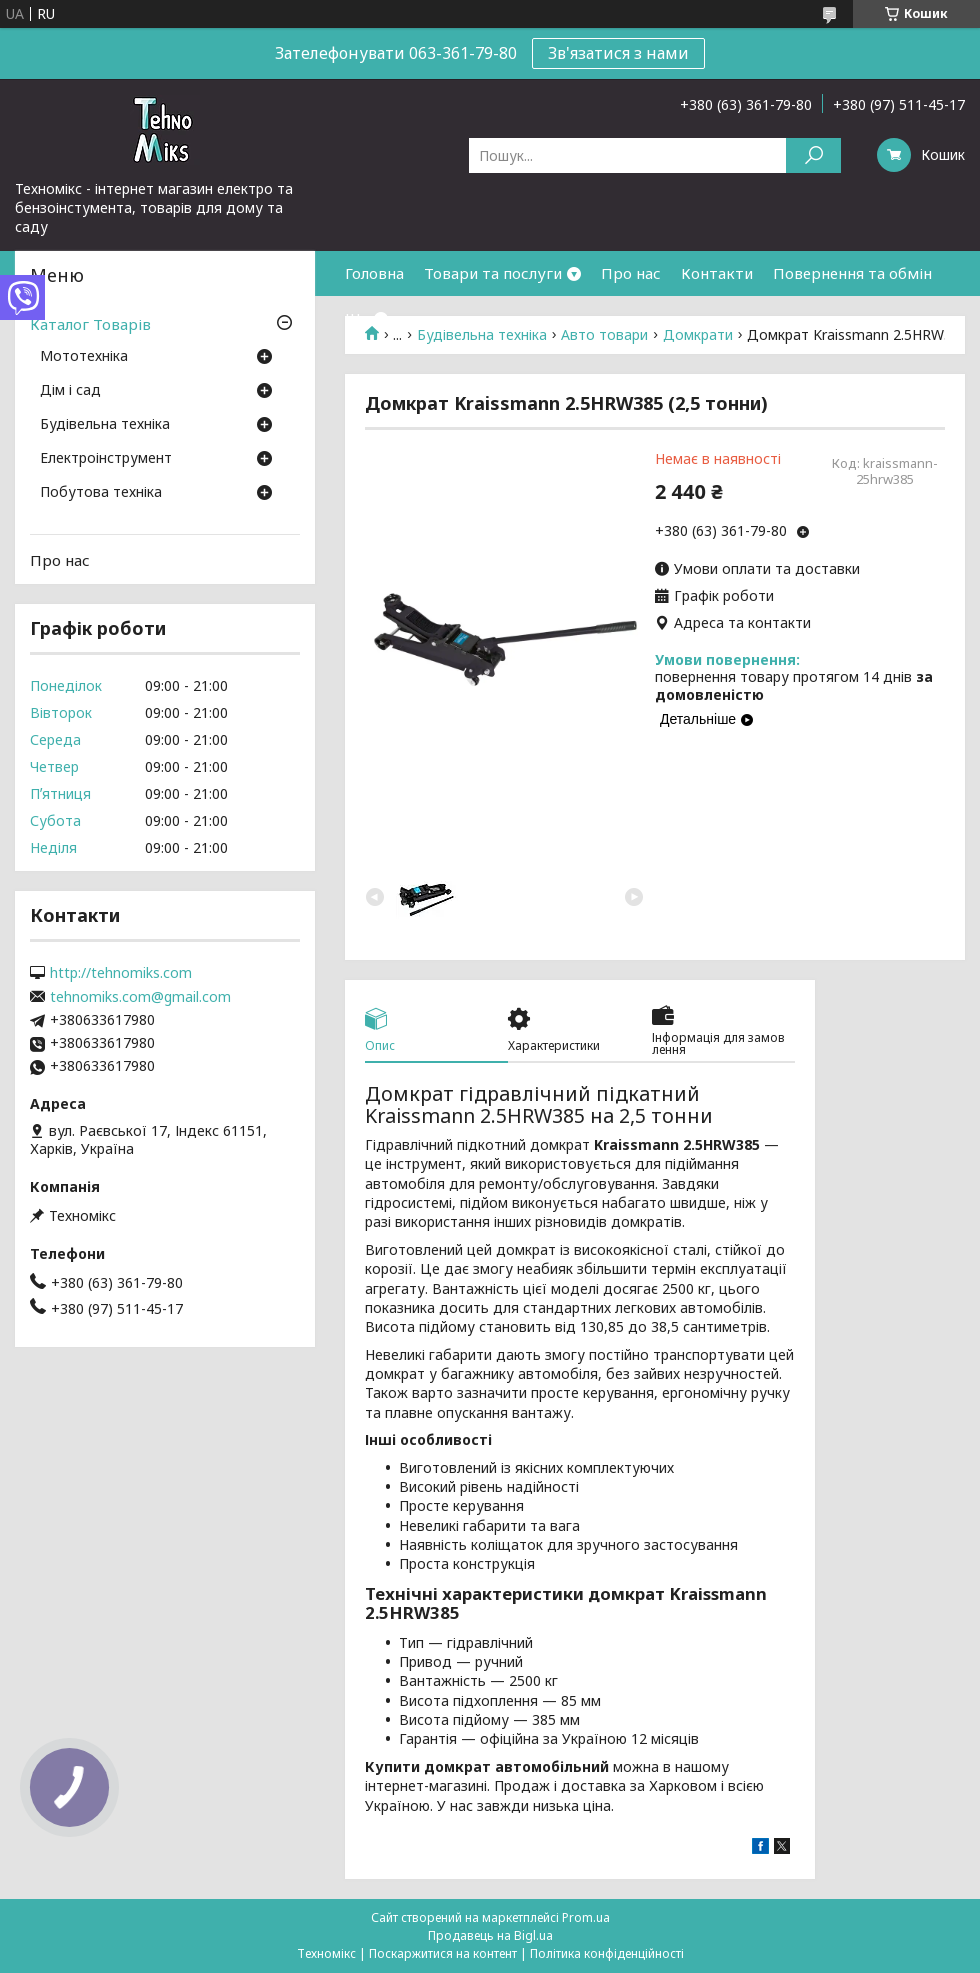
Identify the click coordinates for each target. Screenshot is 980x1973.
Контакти (717, 273)
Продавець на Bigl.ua (490, 1935)
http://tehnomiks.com (121, 973)
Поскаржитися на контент (443, 1953)
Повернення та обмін (852, 273)
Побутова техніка (101, 493)
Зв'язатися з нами (618, 53)
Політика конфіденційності (607, 1953)
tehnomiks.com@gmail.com (140, 997)
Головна (374, 273)
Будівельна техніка (105, 425)
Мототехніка (84, 357)
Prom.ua (586, 1917)
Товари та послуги (493, 273)
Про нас (631, 273)
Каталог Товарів (90, 324)
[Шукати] (813, 155)
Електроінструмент (106, 459)
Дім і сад (70, 391)
